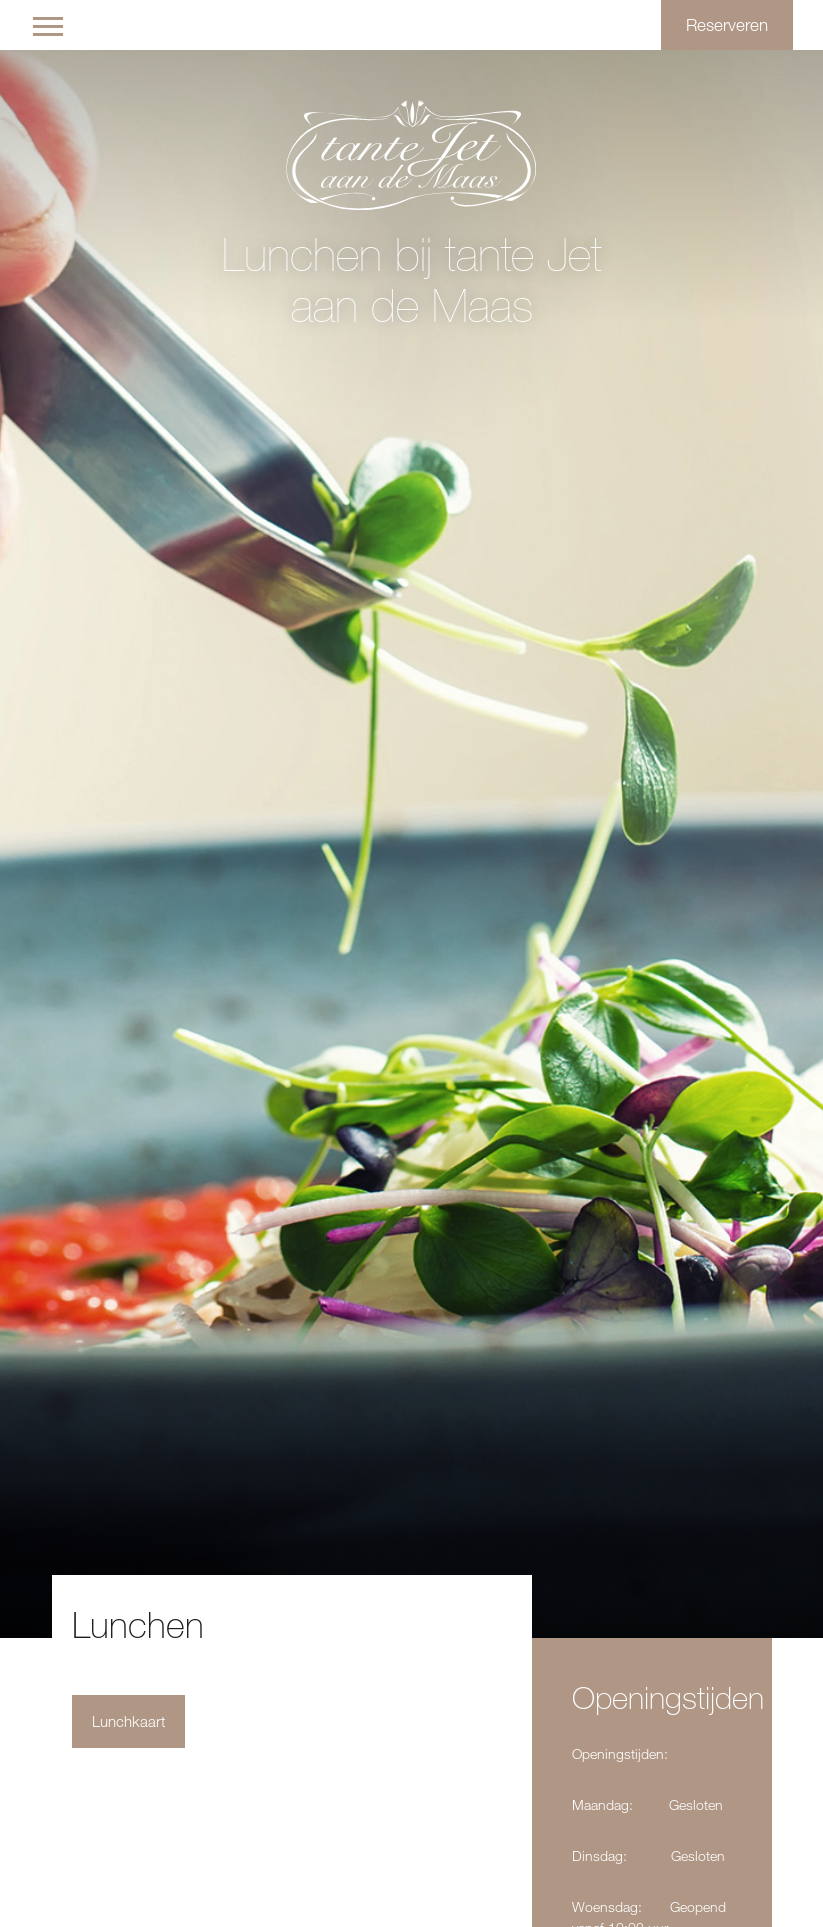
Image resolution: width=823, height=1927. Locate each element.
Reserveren (727, 24)
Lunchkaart (128, 1722)
